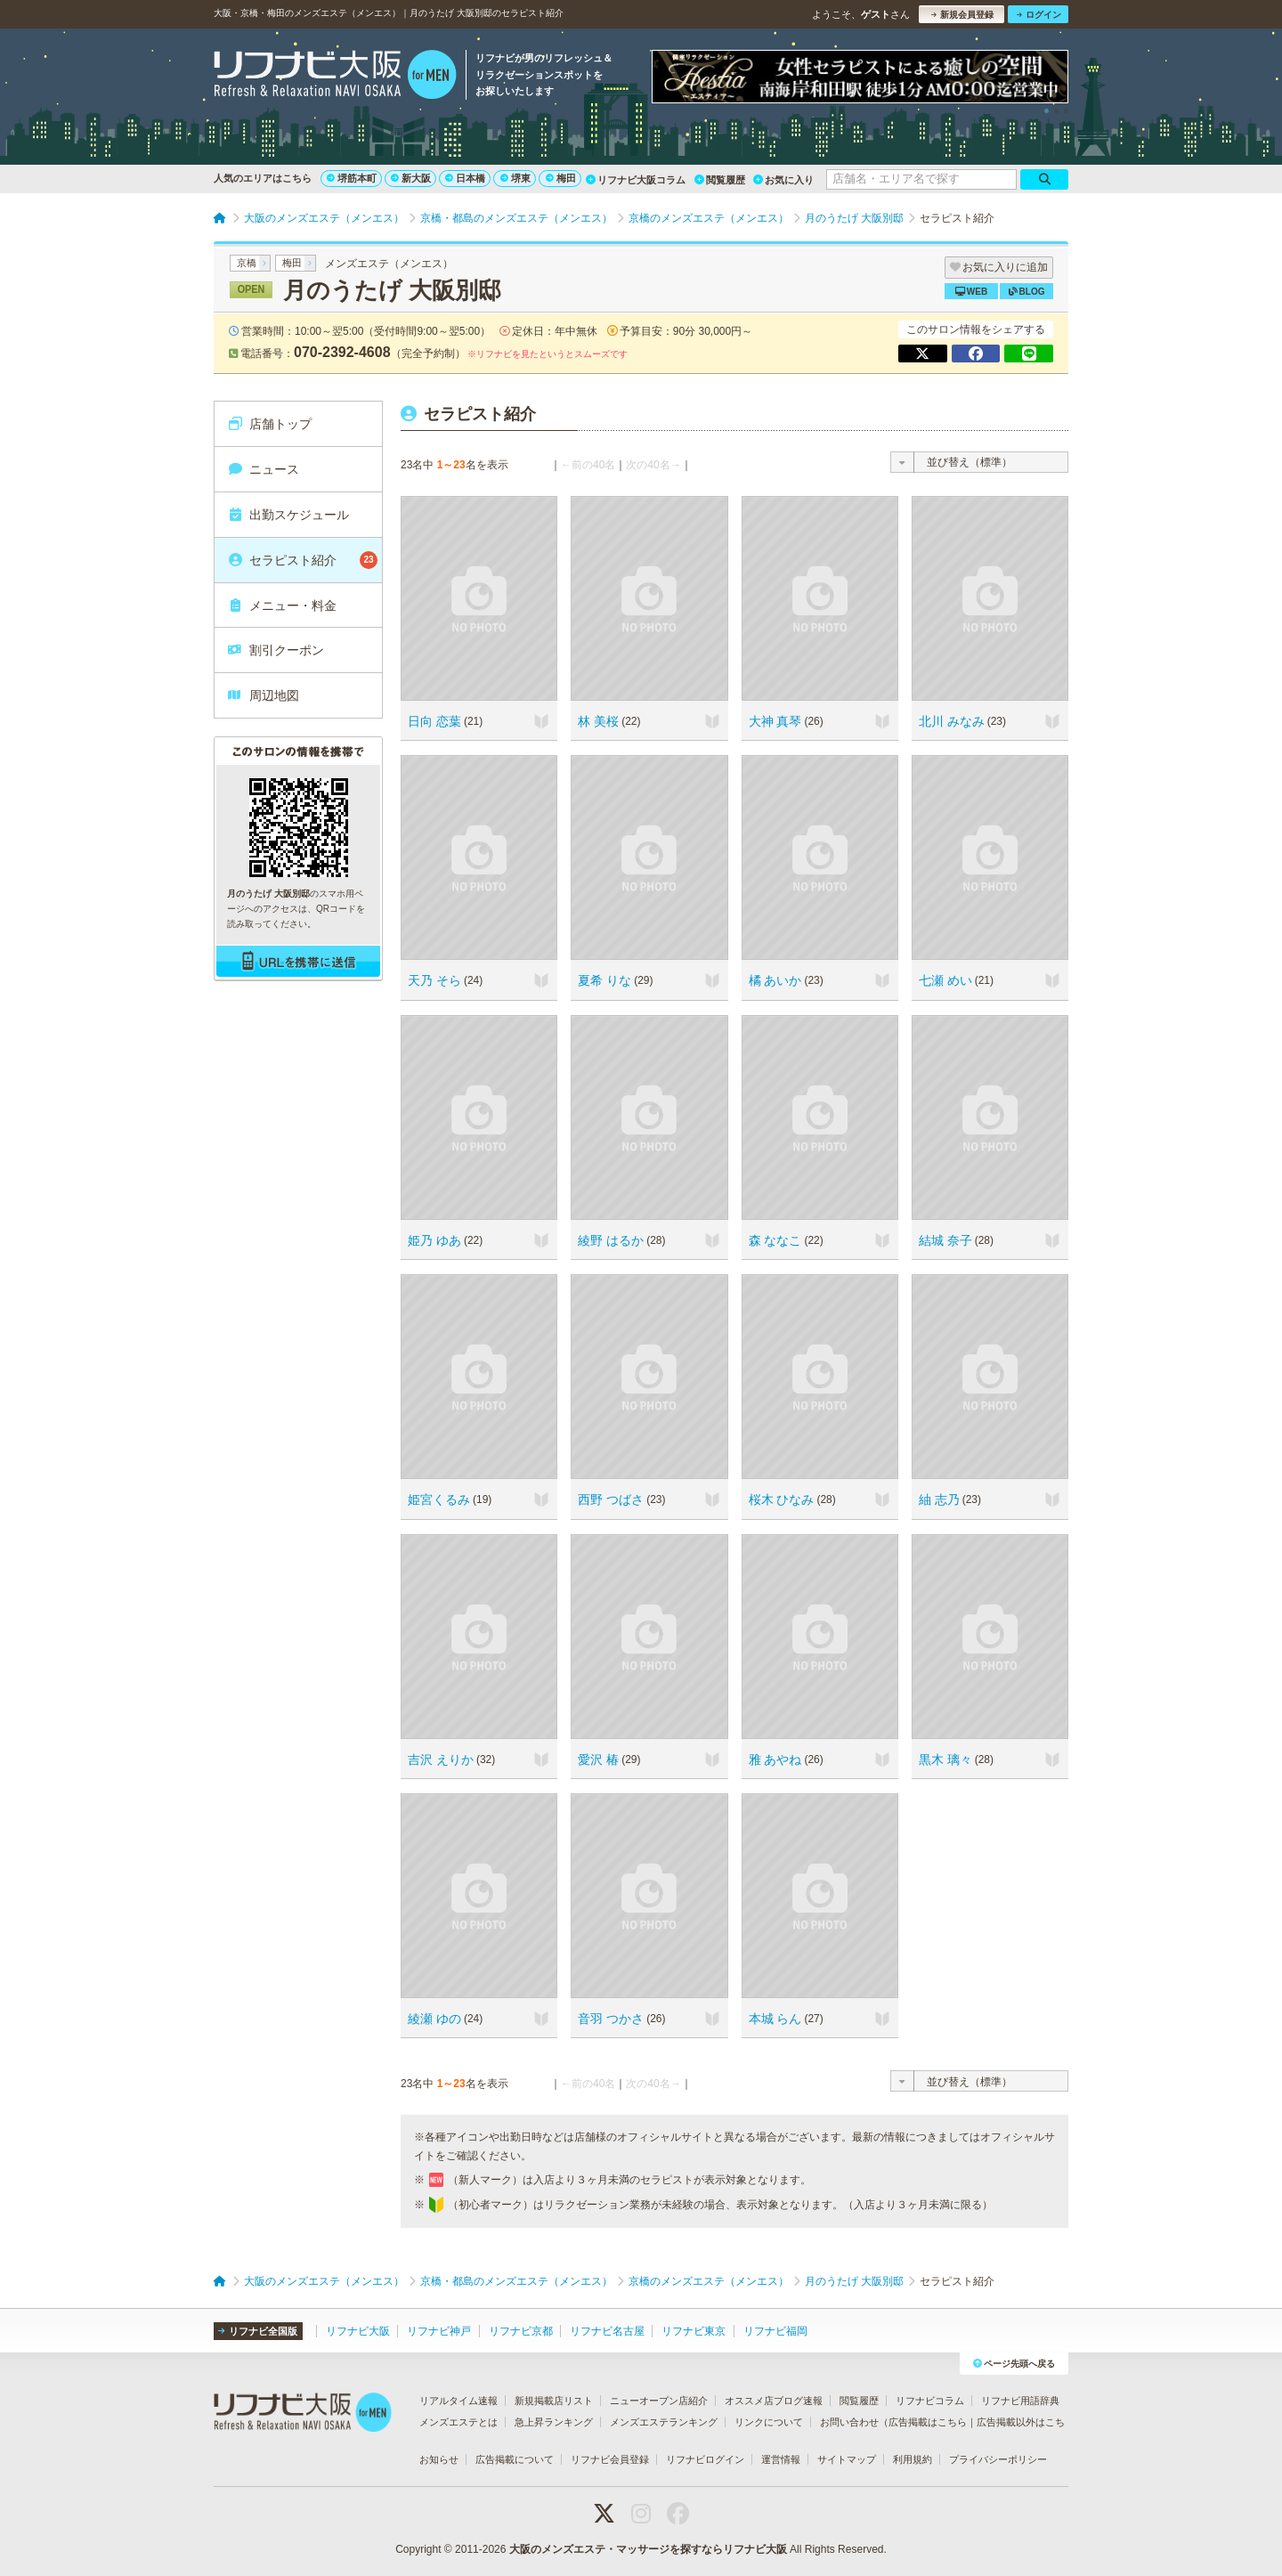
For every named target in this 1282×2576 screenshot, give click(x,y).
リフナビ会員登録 (610, 2459)
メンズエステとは (458, 2422)
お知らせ (438, 2459)
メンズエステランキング (664, 2422)
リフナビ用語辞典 (1020, 2400)
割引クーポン (275, 650)
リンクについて (768, 2422)
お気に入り (783, 180)
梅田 (561, 178)
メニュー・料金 (282, 605)
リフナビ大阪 (358, 2331)
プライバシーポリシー (998, 2459)
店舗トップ (269, 424)
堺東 (515, 178)
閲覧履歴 (719, 180)
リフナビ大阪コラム (636, 180)
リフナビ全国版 (257, 2331)
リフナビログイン (705, 2459)
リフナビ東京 (693, 2331)
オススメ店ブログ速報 (774, 2400)
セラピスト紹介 (302, 560)
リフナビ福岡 (775, 2331)
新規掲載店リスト (554, 2400)
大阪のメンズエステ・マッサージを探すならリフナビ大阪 (648, 2549)
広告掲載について (514, 2459)
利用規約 (912, 2459)
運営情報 (780, 2459)
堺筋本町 (352, 178)
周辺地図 (263, 695)
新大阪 (411, 178)
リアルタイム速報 (458, 2400)
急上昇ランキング (554, 2422)
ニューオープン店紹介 (659, 2400)
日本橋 (465, 178)
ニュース (263, 469)
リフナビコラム (930, 2400)
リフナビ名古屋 (607, 2331)
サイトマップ (846, 2459)
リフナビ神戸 (439, 2331)
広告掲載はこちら (927, 2422)
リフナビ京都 (521, 2331)
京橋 (246, 262)
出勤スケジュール (288, 515)
